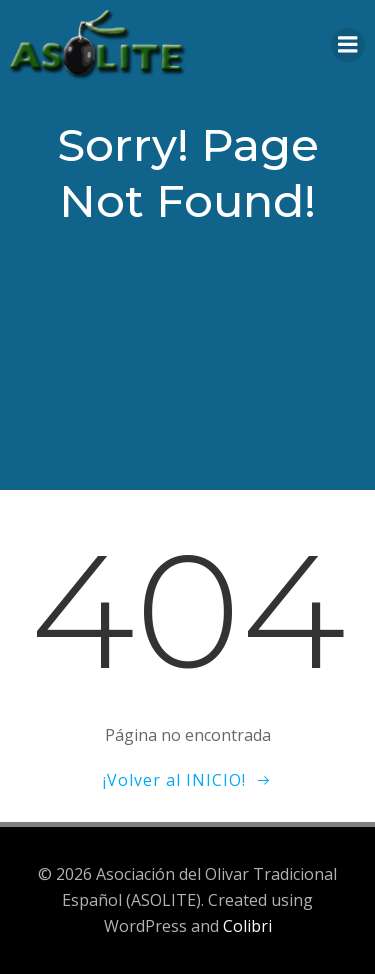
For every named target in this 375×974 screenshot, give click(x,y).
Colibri (247, 926)
